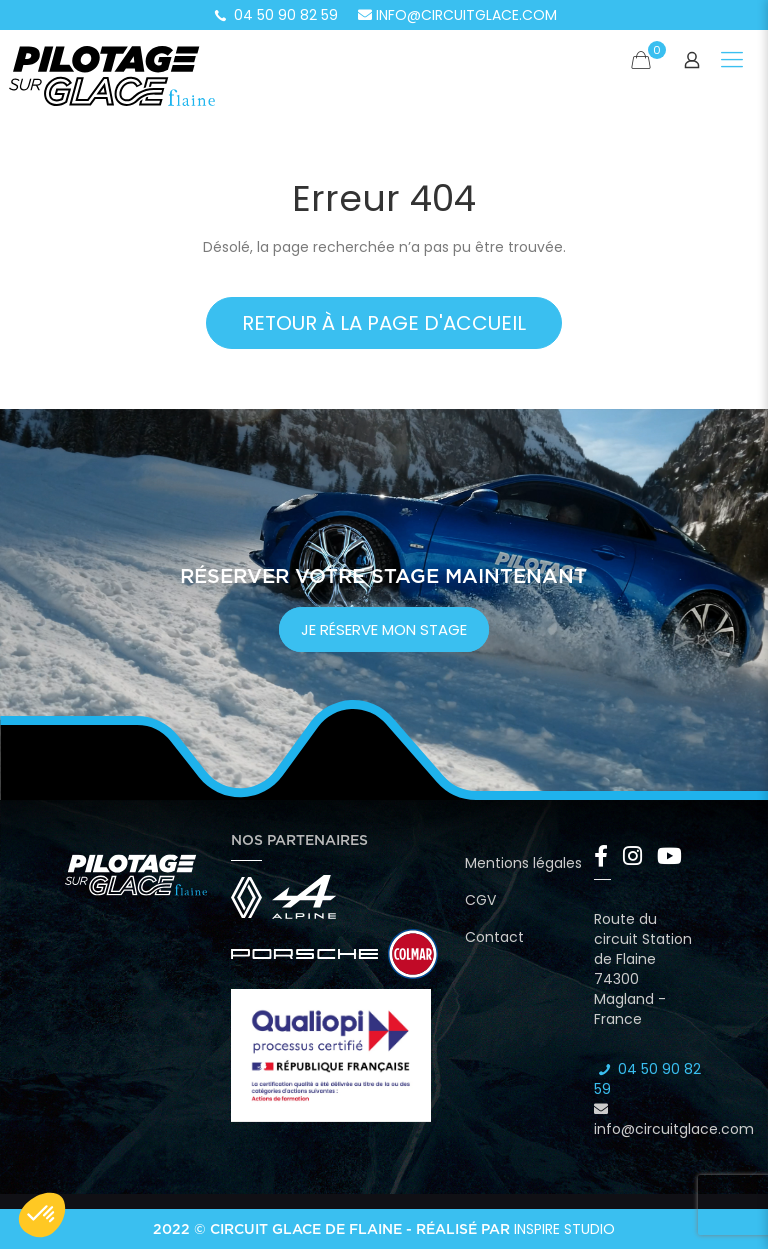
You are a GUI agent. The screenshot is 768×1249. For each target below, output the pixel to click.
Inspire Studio (564, 1229)
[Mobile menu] (732, 60)
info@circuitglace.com (457, 15)
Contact (494, 937)
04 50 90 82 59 (275, 15)
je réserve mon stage (384, 629)
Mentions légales (523, 863)
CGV (480, 900)
